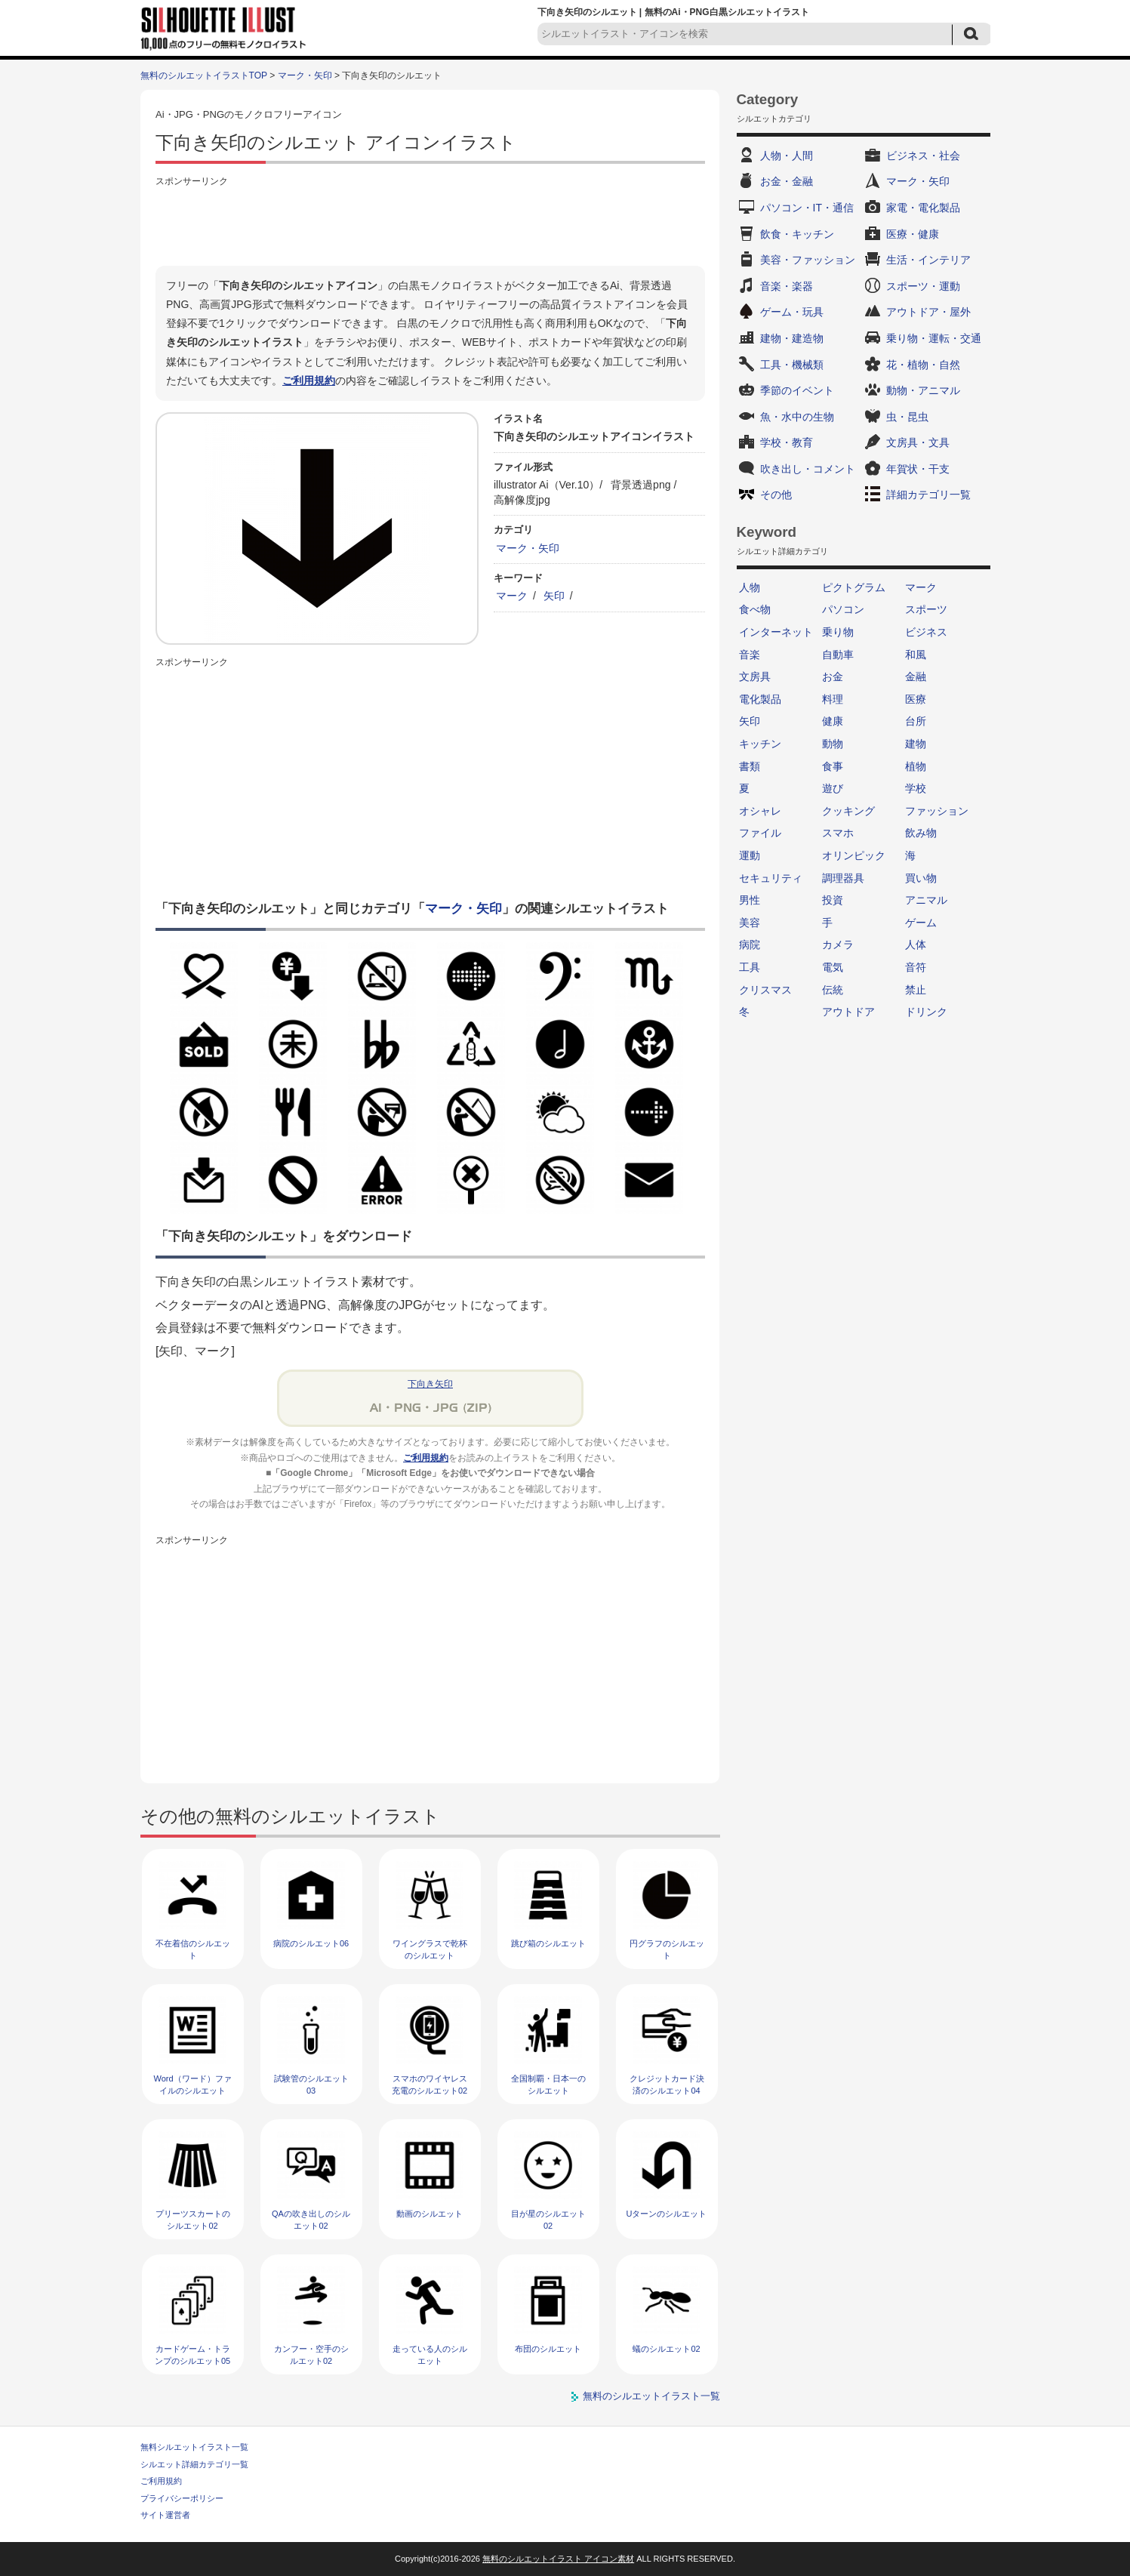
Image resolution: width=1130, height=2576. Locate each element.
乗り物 (838, 632)
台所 (915, 721)
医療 (915, 699)
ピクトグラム (853, 587)
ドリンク (926, 1012)
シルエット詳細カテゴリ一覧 (194, 2464)
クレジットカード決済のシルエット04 (667, 2084)
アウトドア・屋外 (928, 312)
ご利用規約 (308, 380)
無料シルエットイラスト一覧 (194, 2446)
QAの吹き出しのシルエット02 (311, 2219)
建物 (915, 744)
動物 (832, 744)
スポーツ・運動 (923, 286)
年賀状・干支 (918, 469)
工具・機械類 (792, 365)
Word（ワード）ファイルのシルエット (192, 2084)
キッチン (760, 744)
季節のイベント (797, 390)
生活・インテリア (928, 260)
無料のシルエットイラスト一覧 (651, 2396)
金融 (915, 676)
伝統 (832, 990)
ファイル (760, 833)
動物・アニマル (923, 390)
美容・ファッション (807, 260)
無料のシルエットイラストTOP (203, 75)
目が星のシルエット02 (548, 2219)
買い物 (921, 878)
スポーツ (926, 609)
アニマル (926, 900)
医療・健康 (912, 234)
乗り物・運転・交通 (933, 338)
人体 (915, 944)
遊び (832, 788)
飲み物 (921, 833)
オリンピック (853, 855)
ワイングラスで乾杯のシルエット (430, 1949)
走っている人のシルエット (430, 2354)
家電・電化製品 (923, 208)
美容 (749, 923)
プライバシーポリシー (181, 2498)
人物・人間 (786, 155)
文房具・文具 (918, 442)
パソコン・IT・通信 (807, 208)
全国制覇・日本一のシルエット (548, 2084)
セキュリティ (770, 878)
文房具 (755, 676)
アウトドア (848, 1012)
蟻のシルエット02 (666, 2348)
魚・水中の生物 (797, 417)
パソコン (843, 609)
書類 (749, 766)
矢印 (554, 596)
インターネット (776, 632)
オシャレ (760, 811)
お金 (832, 676)
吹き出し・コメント (807, 469)
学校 (915, 788)
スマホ (838, 833)
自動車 (838, 655)
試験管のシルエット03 (311, 2084)
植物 (915, 766)
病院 (749, 944)
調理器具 (843, 878)
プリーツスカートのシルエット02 (192, 2219)
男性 (749, 900)
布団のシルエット (548, 2348)
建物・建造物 (792, 338)
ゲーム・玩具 (792, 312)
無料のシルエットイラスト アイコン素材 (558, 2558)
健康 (832, 721)
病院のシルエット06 (311, 1943)
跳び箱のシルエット (548, 1943)
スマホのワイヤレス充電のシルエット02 (429, 2084)
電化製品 (760, 699)
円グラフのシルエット (667, 1949)
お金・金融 (786, 181)
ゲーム (921, 923)
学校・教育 (786, 442)
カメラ (838, 944)
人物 (749, 587)
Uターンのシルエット (667, 2213)
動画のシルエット (429, 2213)
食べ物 (755, 609)
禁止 (915, 990)
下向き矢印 (430, 1384)
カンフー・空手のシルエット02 (311, 2354)
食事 (832, 766)
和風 (915, 655)
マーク (512, 596)
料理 (832, 699)
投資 (832, 900)
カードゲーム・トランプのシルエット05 (192, 2354)
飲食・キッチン (797, 234)
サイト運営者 (165, 2514)
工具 (749, 967)
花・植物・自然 (923, 365)
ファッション (936, 811)
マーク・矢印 (305, 75)
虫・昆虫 (907, 417)
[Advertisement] (430, 224)
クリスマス (765, 990)
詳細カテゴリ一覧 (928, 494)
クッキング (848, 811)
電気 (832, 967)
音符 (915, 967)
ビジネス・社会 (923, 155)
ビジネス (926, 632)
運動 (749, 855)
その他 (776, 494)
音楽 (749, 655)
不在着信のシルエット (192, 1949)
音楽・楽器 (786, 286)
